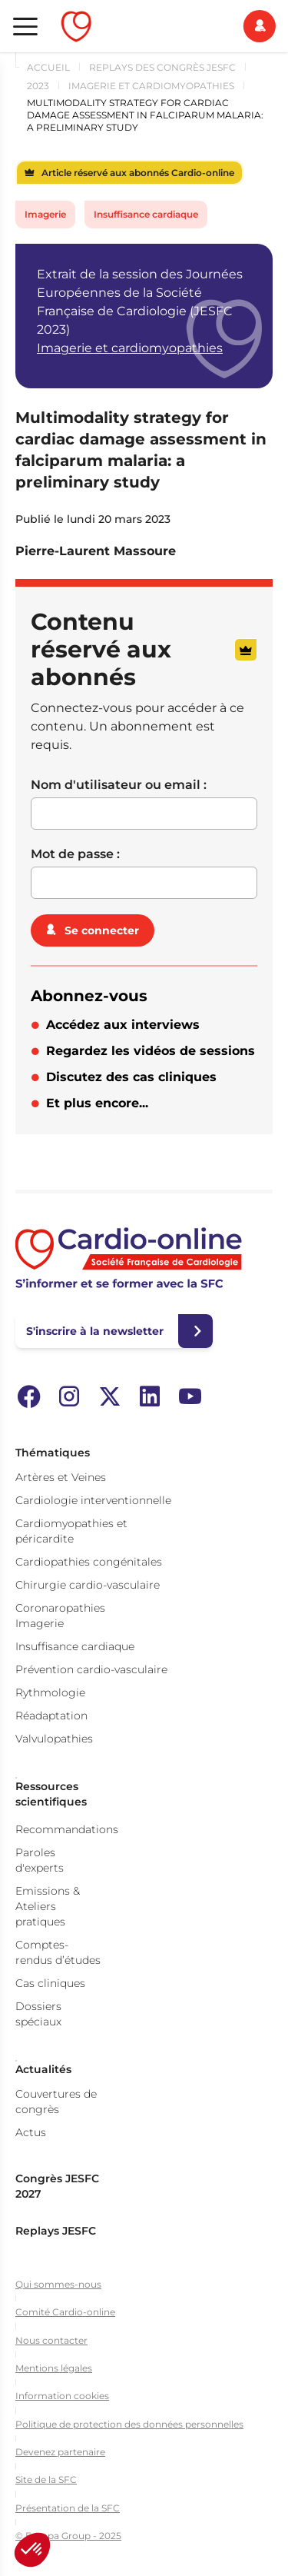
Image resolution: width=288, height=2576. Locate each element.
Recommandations (66, 1829)
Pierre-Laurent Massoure (95, 551)
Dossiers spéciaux (38, 2014)
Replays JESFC (55, 2231)
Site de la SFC (46, 2479)
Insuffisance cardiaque (146, 214)
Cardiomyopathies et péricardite (71, 1531)
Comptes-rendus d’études (58, 1952)
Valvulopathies (54, 1739)
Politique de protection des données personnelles (129, 2424)
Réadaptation (51, 1715)
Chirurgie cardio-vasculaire (87, 1585)
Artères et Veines (60, 1477)
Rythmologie (50, 1692)
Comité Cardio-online (65, 2312)
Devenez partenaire (60, 2452)
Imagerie (45, 214)
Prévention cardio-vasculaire (91, 1669)
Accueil (48, 67)
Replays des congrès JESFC (162, 67)
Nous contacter (51, 2340)
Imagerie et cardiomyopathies (151, 86)
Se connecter (102, 930)
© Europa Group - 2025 (68, 2535)
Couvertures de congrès (56, 2101)
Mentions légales (53, 2368)
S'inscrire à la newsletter (95, 1331)
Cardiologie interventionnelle (93, 1500)
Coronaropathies (60, 1608)
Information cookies (62, 2395)
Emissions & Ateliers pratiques (47, 1906)
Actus (30, 2132)
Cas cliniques (50, 1983)
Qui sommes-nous (58, 2284)
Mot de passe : (75, 854)
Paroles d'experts (39, 1860)
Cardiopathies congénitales (88, 1562)
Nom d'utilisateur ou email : (119, 784)
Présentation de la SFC (67, 2508)
